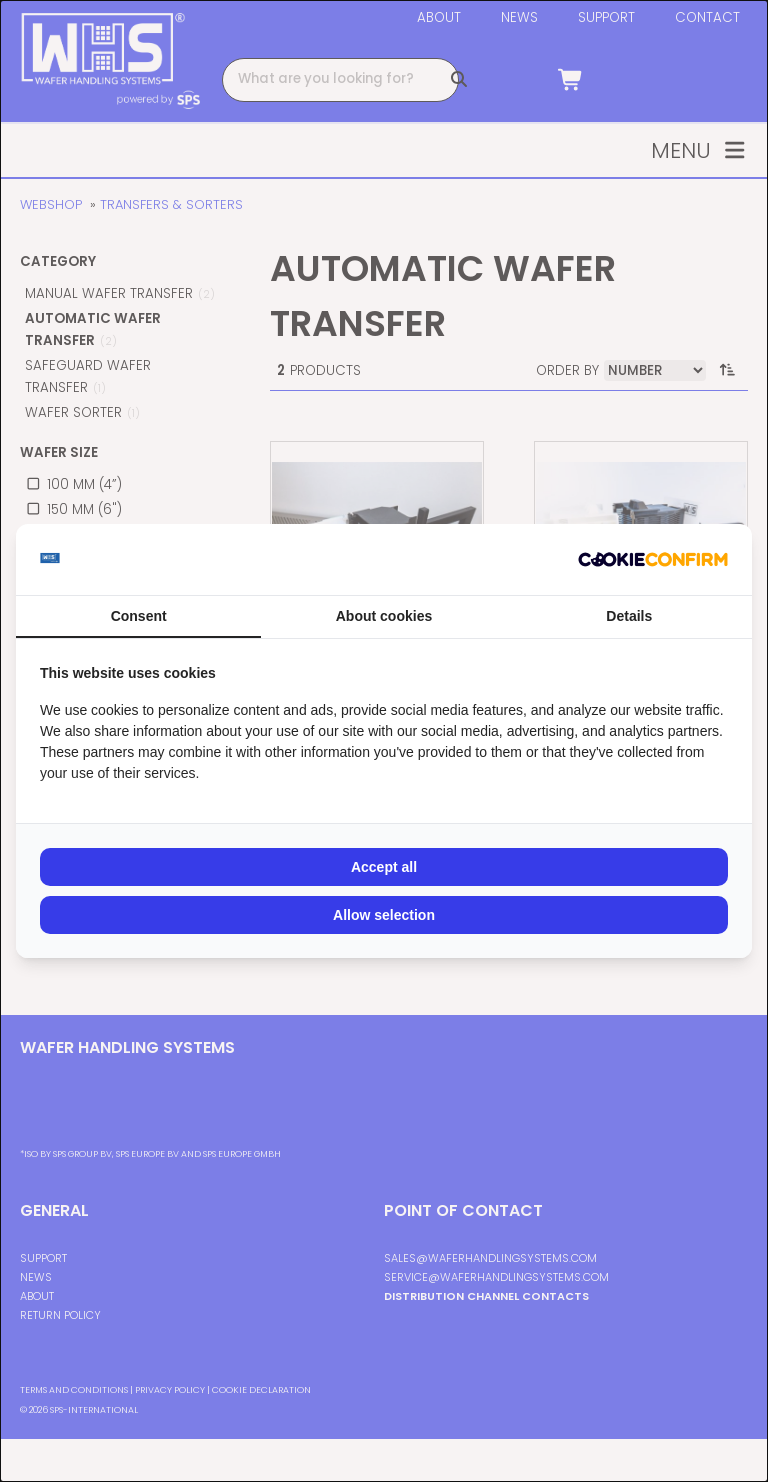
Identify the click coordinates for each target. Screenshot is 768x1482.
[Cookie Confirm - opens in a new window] (653, 560)
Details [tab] (629, 616)
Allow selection (384, 915)
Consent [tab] (139, 616)
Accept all (384, 867)
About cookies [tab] (384, 616)
